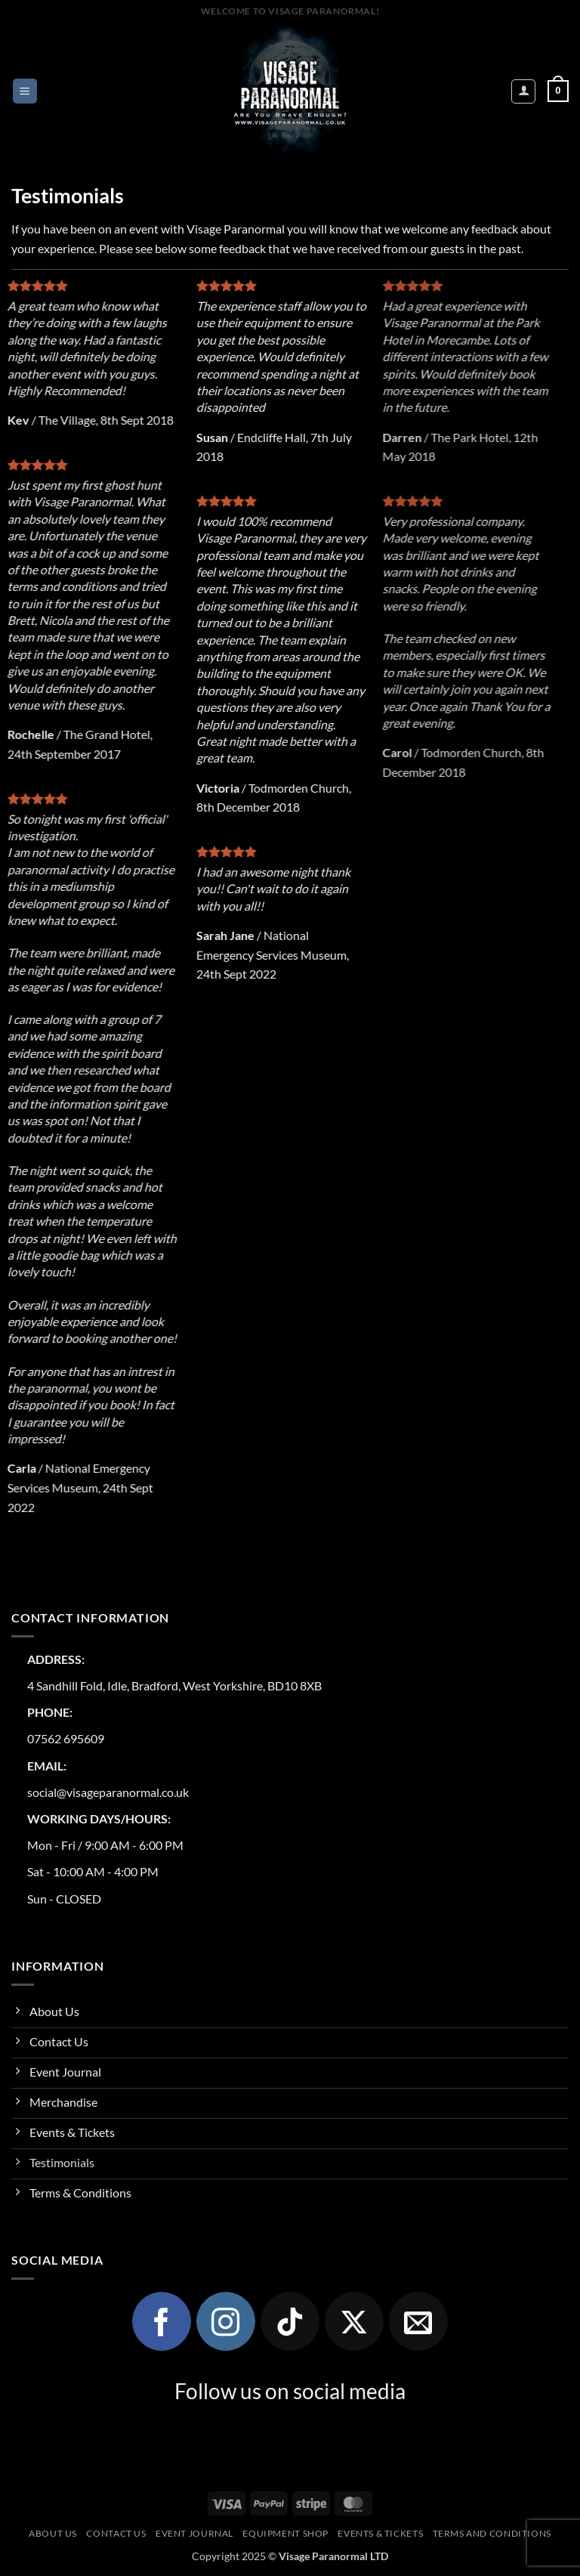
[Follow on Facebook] (161, 2321)
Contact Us (116, 2533)
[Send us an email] (418, 2321)
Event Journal (194, 2533)
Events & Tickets (380, 2533)
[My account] (523, 91)
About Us (53, 2533)
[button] (25, 91)
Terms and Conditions (492, 2533)
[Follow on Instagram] (225, 2321)
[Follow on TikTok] (290, 2321)
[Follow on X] (354, 2321)
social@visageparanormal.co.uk (108, 1792)
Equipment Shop (285, 2533)
